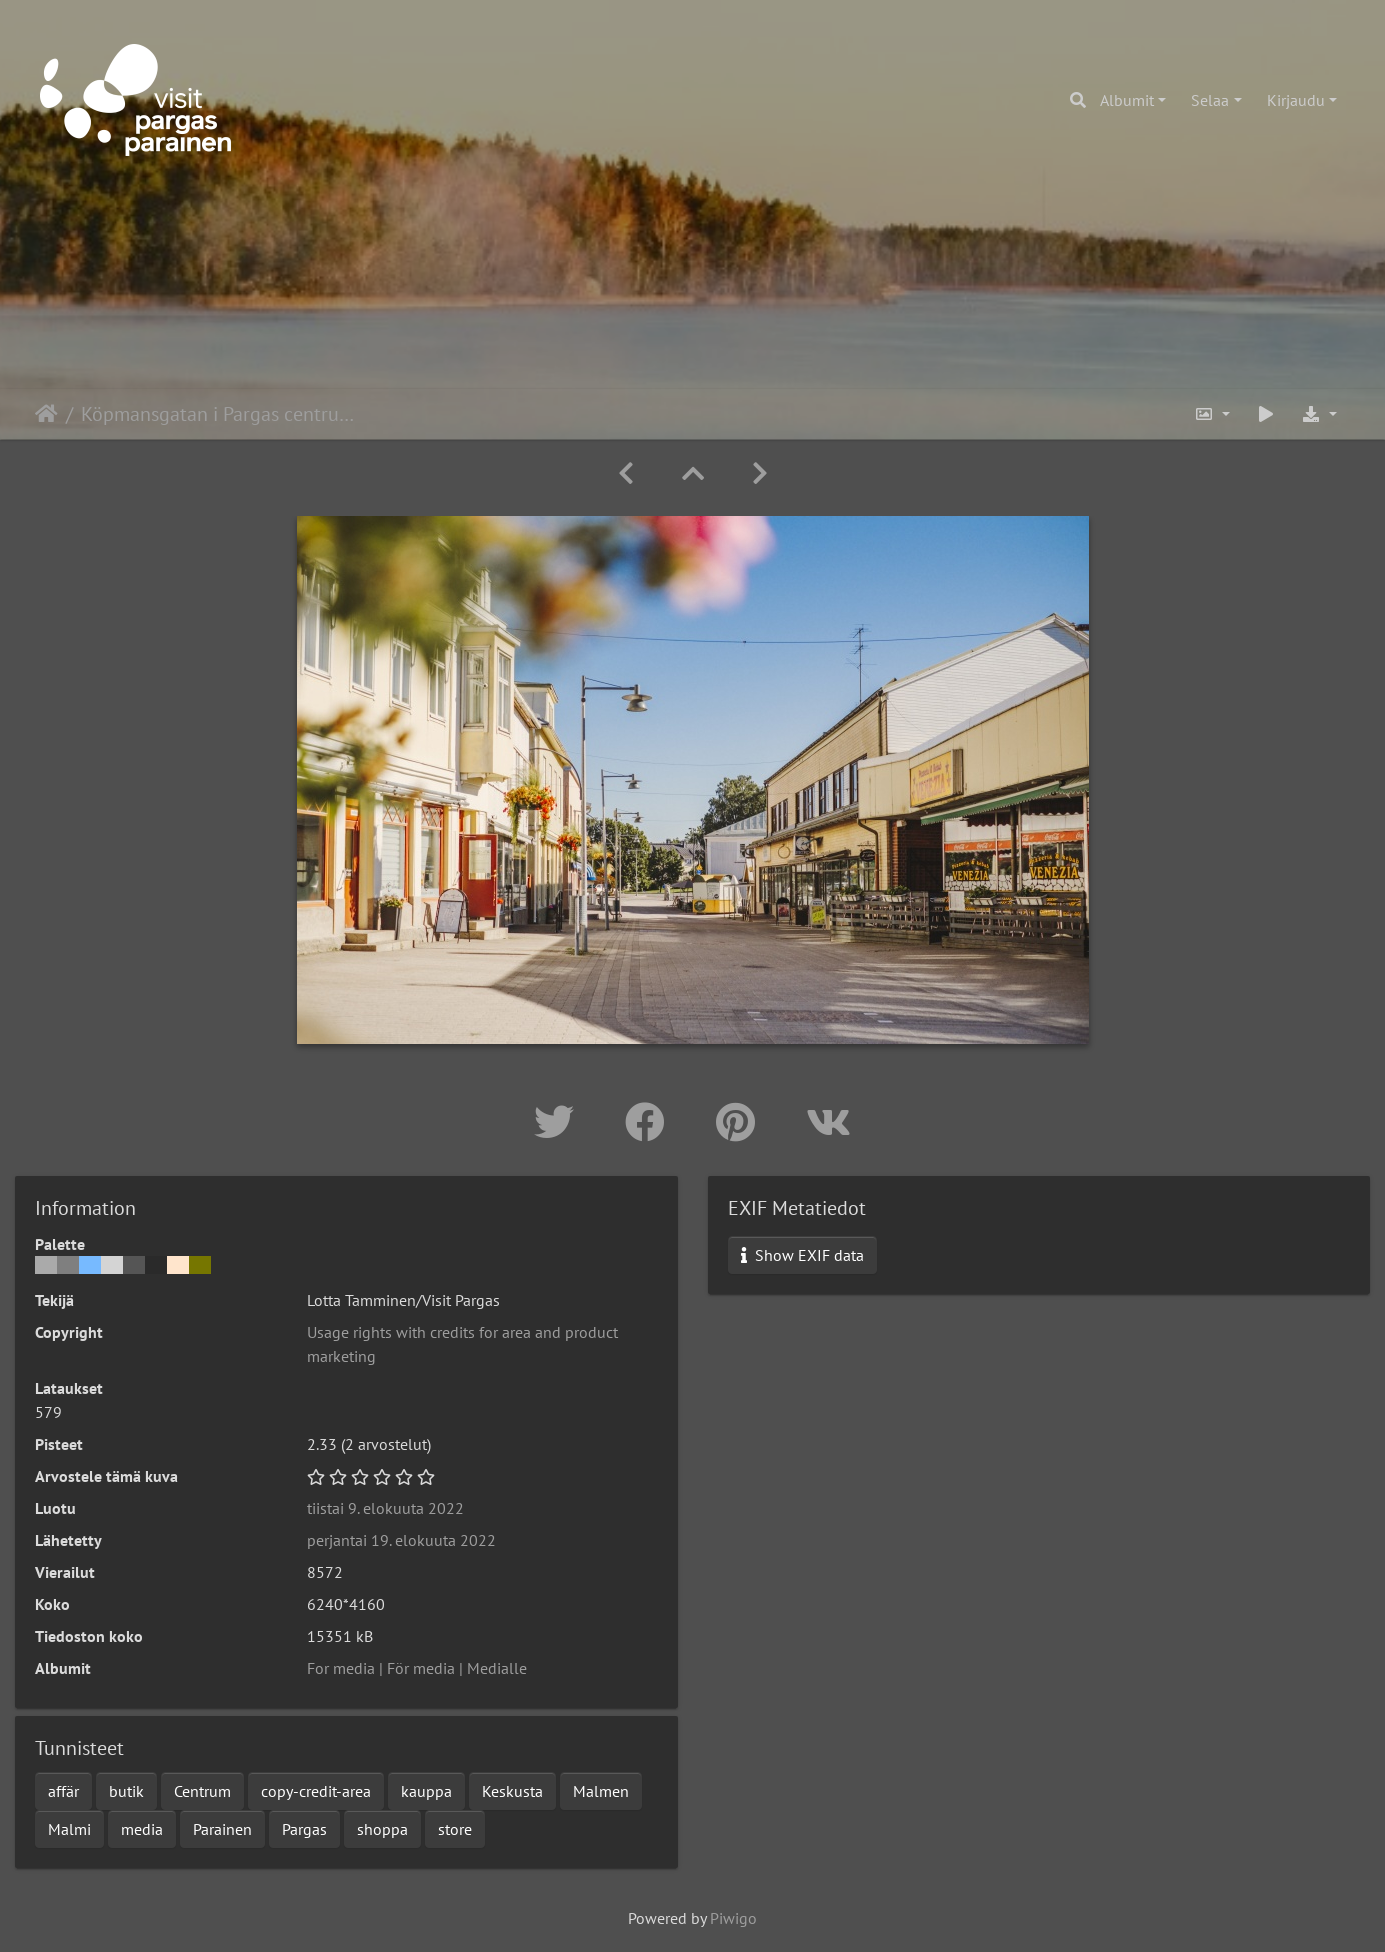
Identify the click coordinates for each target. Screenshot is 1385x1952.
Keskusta (512, 1791)
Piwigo (733, 1918)
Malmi (69, 1829)
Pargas (304, 1829)
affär (63, 1791)
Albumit (1127, 100)
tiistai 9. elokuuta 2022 (385, 1508)
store (455, 1829)
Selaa (1210, 100)
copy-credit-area (316, 1791)
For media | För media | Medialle (417, 1668)
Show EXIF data (802, 1255)
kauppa (426, 1791)
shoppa (382, 1829)
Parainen (222, 1829)
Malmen (601, 1791)
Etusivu (46, 414)
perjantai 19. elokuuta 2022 (401, 1540)
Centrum (202, 1791)
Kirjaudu (1296, 100)
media (142, 1829)
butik (126, 1791)
